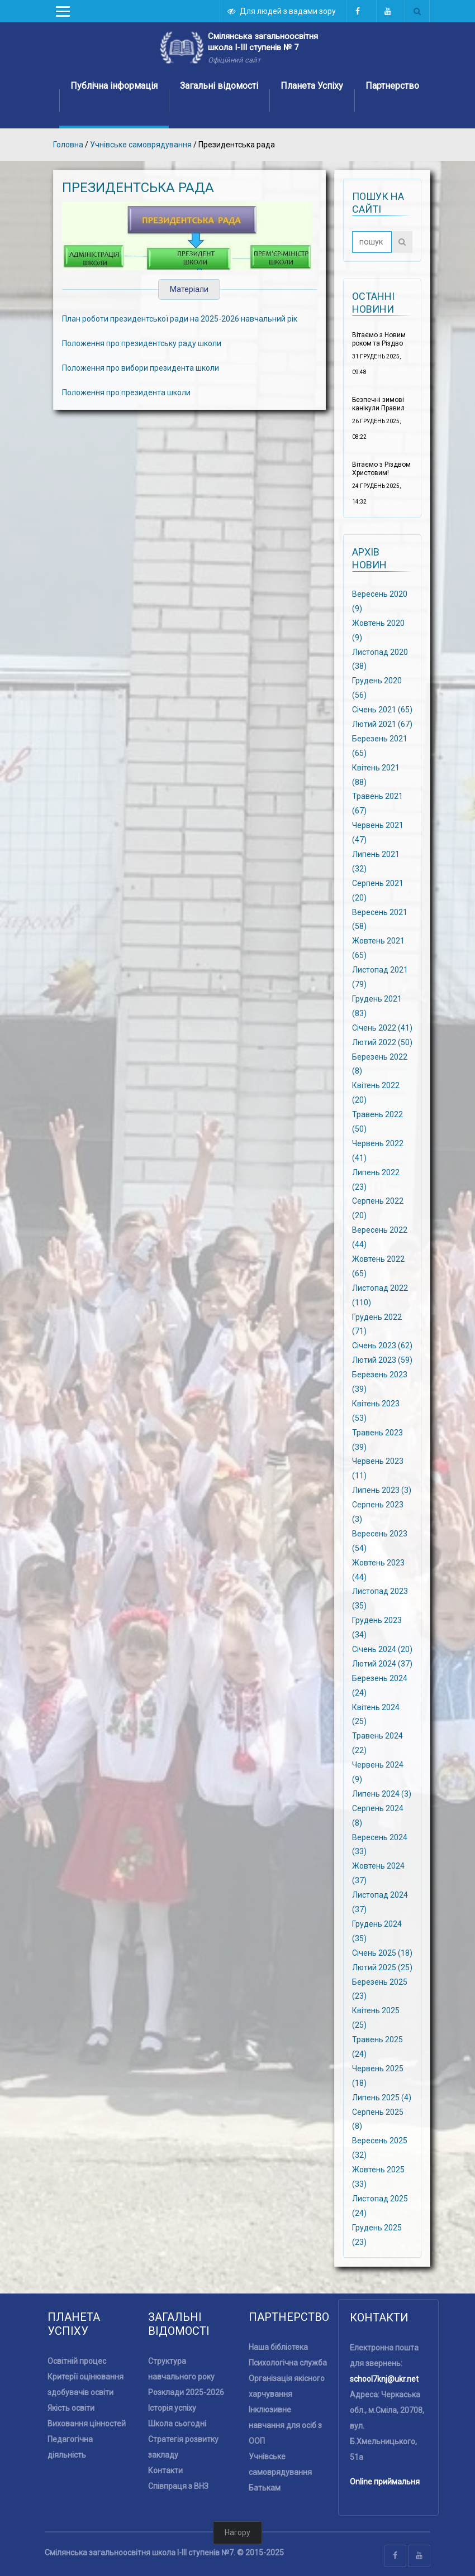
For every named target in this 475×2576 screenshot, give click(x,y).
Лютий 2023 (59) (382, 1360)
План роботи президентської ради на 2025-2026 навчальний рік (179, 318)
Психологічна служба (288, 2362)
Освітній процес (77, 2361)
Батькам (265, 2487)
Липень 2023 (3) (381, 1490)
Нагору (237, 2532)
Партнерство (392, 85)
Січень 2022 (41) (382, 1027)
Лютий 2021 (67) (382, 724)
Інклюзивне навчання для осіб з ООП (285, 2425)
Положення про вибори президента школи (140, 367)
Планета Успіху (312, 85)
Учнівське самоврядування (141, 144)
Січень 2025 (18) (382, 1952)
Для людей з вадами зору (282, 11)
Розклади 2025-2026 (186, 2392)
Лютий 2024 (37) (382, 1663)
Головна (68, 144)
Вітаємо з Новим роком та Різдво (379, 339)
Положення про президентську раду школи (141, 343)
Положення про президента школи (126, 392)
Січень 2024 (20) (382, 1649)
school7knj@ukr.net (384, 2378)
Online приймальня (385, 2481)
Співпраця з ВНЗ (178, 2486)
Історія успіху (172, 2407)
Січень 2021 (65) (382, 709)
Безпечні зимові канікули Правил (378, 404)
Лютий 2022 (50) (382, 1041)
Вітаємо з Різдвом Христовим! (381, 469)
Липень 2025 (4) (381, 2097)
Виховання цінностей (87, 2423)
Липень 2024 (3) (381, 1793)
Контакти (165, 2470)
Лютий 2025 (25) (382, 1966)
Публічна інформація (114, 85)
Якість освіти (71, 2407)
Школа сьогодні (177, 2423)
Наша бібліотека (278, 2347)
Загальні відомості (219, 85)
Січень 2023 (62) (382, 1345)
